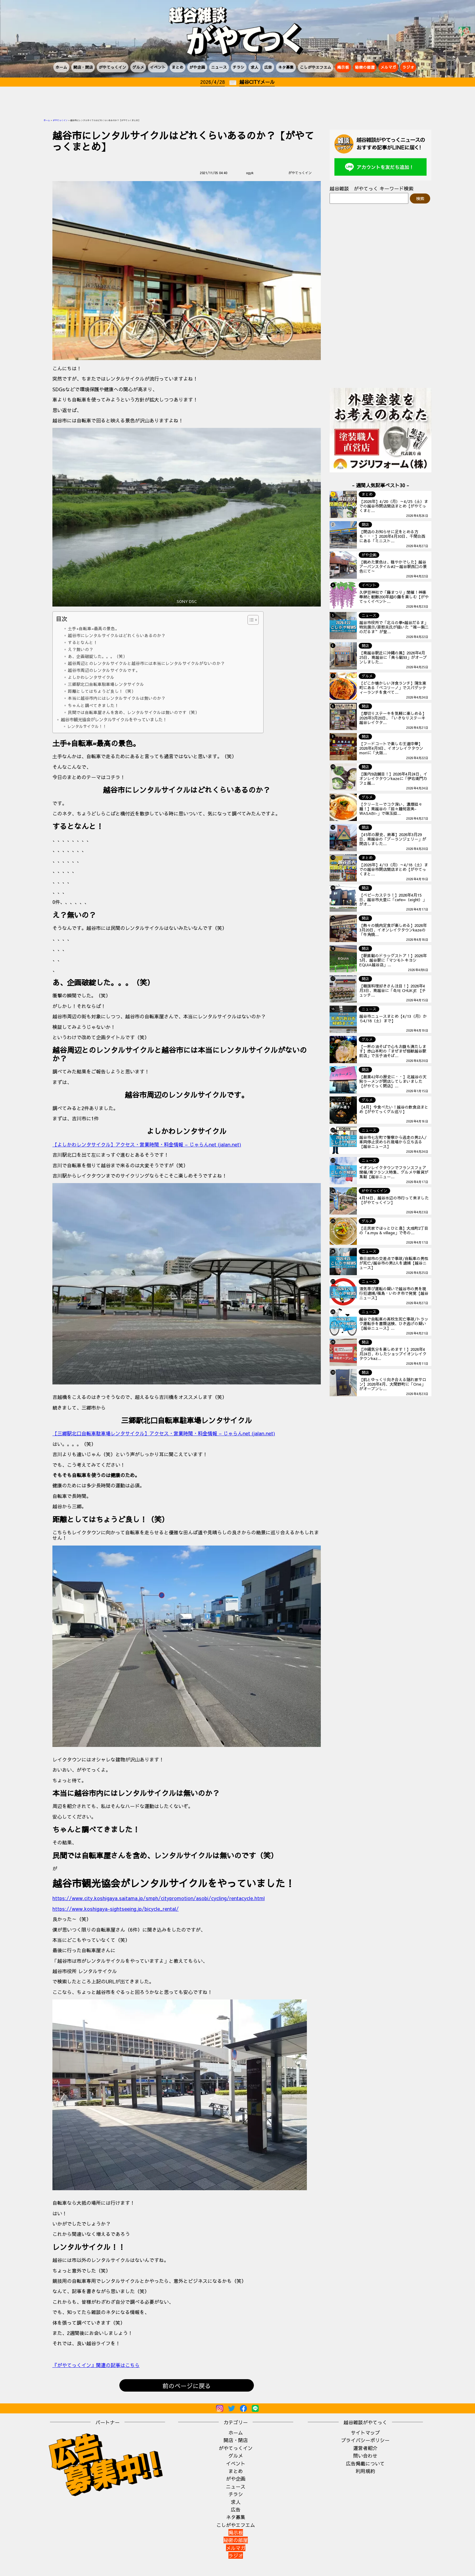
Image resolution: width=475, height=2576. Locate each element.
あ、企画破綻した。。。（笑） (97, 656)
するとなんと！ (83, 642)
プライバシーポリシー (365, 2440)
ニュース (219, 67)
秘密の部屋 (365, 67)
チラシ (238, 67)
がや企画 (197, 67)
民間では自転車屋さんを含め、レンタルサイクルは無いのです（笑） (133, 712)
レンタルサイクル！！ (87, 726)
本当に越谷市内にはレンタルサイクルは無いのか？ (116, 698)
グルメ (138, 67)
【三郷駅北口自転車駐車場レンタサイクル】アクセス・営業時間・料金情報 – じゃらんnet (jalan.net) (163, 1433)
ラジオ (408, 67)
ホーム (61, 67)
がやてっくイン (112, 67)
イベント (158, 67)
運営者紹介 (365, 2448)
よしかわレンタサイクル (91, 677)
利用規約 (365, 2471)
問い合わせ (365, 2455)
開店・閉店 (83, 67)
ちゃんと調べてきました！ (93, 705)
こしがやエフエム (315, 67)
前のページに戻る (186, 2386)
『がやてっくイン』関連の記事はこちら (96, 2365)
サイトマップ (365, 2432)
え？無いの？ (80, 649)
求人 (254, 67)
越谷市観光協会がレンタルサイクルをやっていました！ (114, 719)
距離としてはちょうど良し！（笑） (102, 691)
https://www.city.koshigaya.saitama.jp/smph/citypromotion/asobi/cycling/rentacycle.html (158, 1898)
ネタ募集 (286, 67)
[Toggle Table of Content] (250, 620)
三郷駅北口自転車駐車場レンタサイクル (106, 684)
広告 (268, 67)
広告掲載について (365, 2463)
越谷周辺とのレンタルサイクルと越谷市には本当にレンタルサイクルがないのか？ (146, 663)
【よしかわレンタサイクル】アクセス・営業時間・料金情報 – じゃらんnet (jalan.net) (146, 1144)
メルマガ (388, 67)
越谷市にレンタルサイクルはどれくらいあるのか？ (116, 635)
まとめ (178, 67)
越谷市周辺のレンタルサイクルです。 (104, 670)
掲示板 (343, 67)
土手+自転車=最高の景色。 (93, 628)
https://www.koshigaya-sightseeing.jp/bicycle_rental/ (115, 1908)
